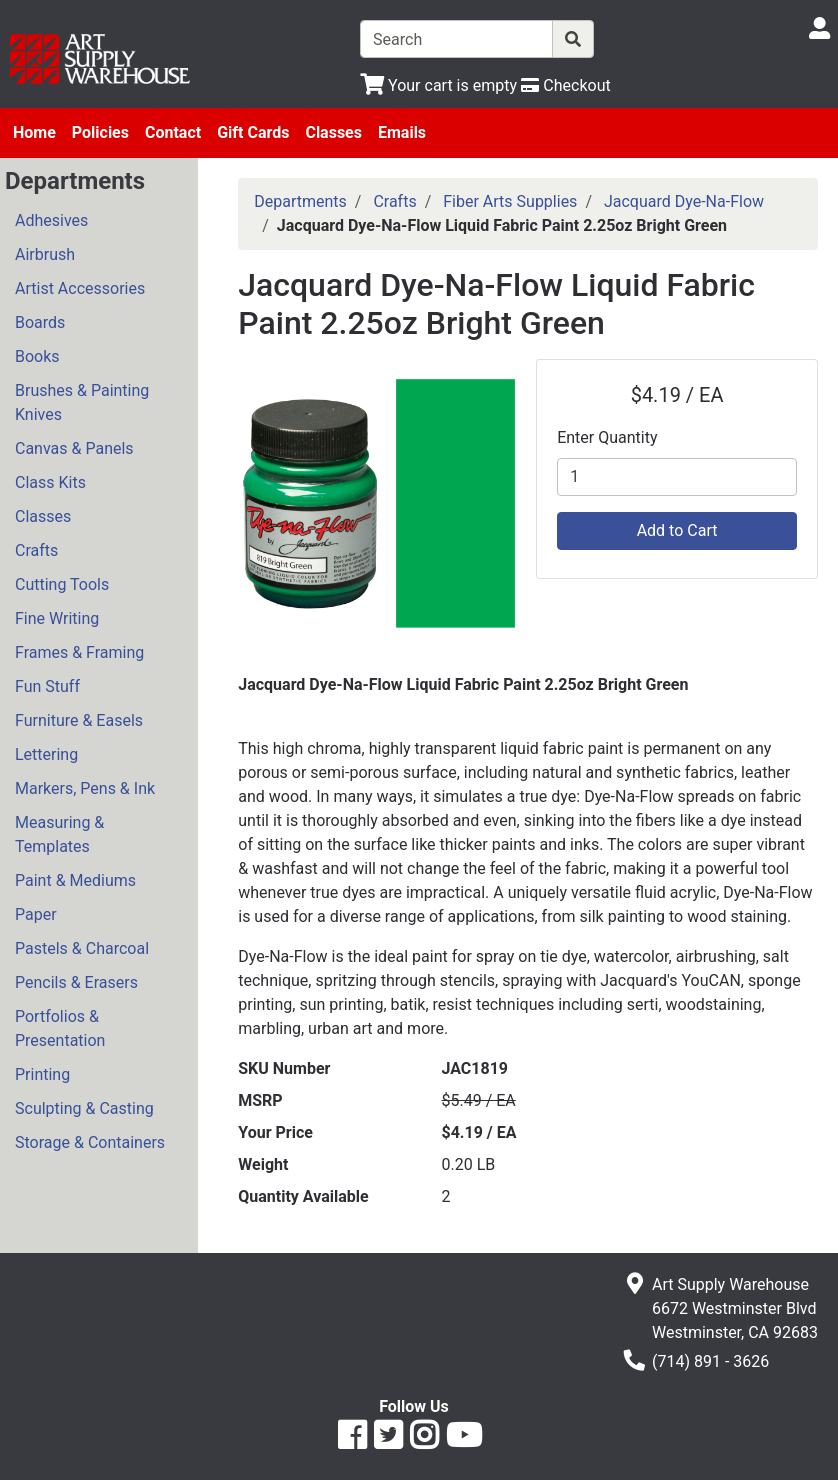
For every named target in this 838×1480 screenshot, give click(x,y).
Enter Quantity (607, 437)
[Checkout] (565, 85)
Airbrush (45, 254)
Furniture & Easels (79, 720)
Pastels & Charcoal (82, 948)
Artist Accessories (80, 288)
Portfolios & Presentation (60, 1028)
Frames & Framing (79, 652)
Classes (333, 132)
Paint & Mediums (75, 880)
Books (37, 356)
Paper (36, 914)
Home (34, 132)
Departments (300, 201)
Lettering (46, 754)
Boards (40, 322)
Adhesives (51, 220)
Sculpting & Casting (84, 1108)
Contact (173, 132)
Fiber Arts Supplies (510, 201)
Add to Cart (677, 530)
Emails (402, 132)
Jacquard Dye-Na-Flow (684, 201)
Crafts (36, 550)
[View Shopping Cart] (438, 85)
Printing (42, 1074)
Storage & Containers (90, 1142)
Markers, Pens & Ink (85, 788)
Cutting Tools (62, 584)
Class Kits (50, 482)
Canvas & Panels (74, 448)
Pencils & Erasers (76, 982)
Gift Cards (253, 132)
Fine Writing (57, 618)
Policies (100, 132)
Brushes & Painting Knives (82, 402)
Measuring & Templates (59, 834)
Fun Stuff (47, 686)
